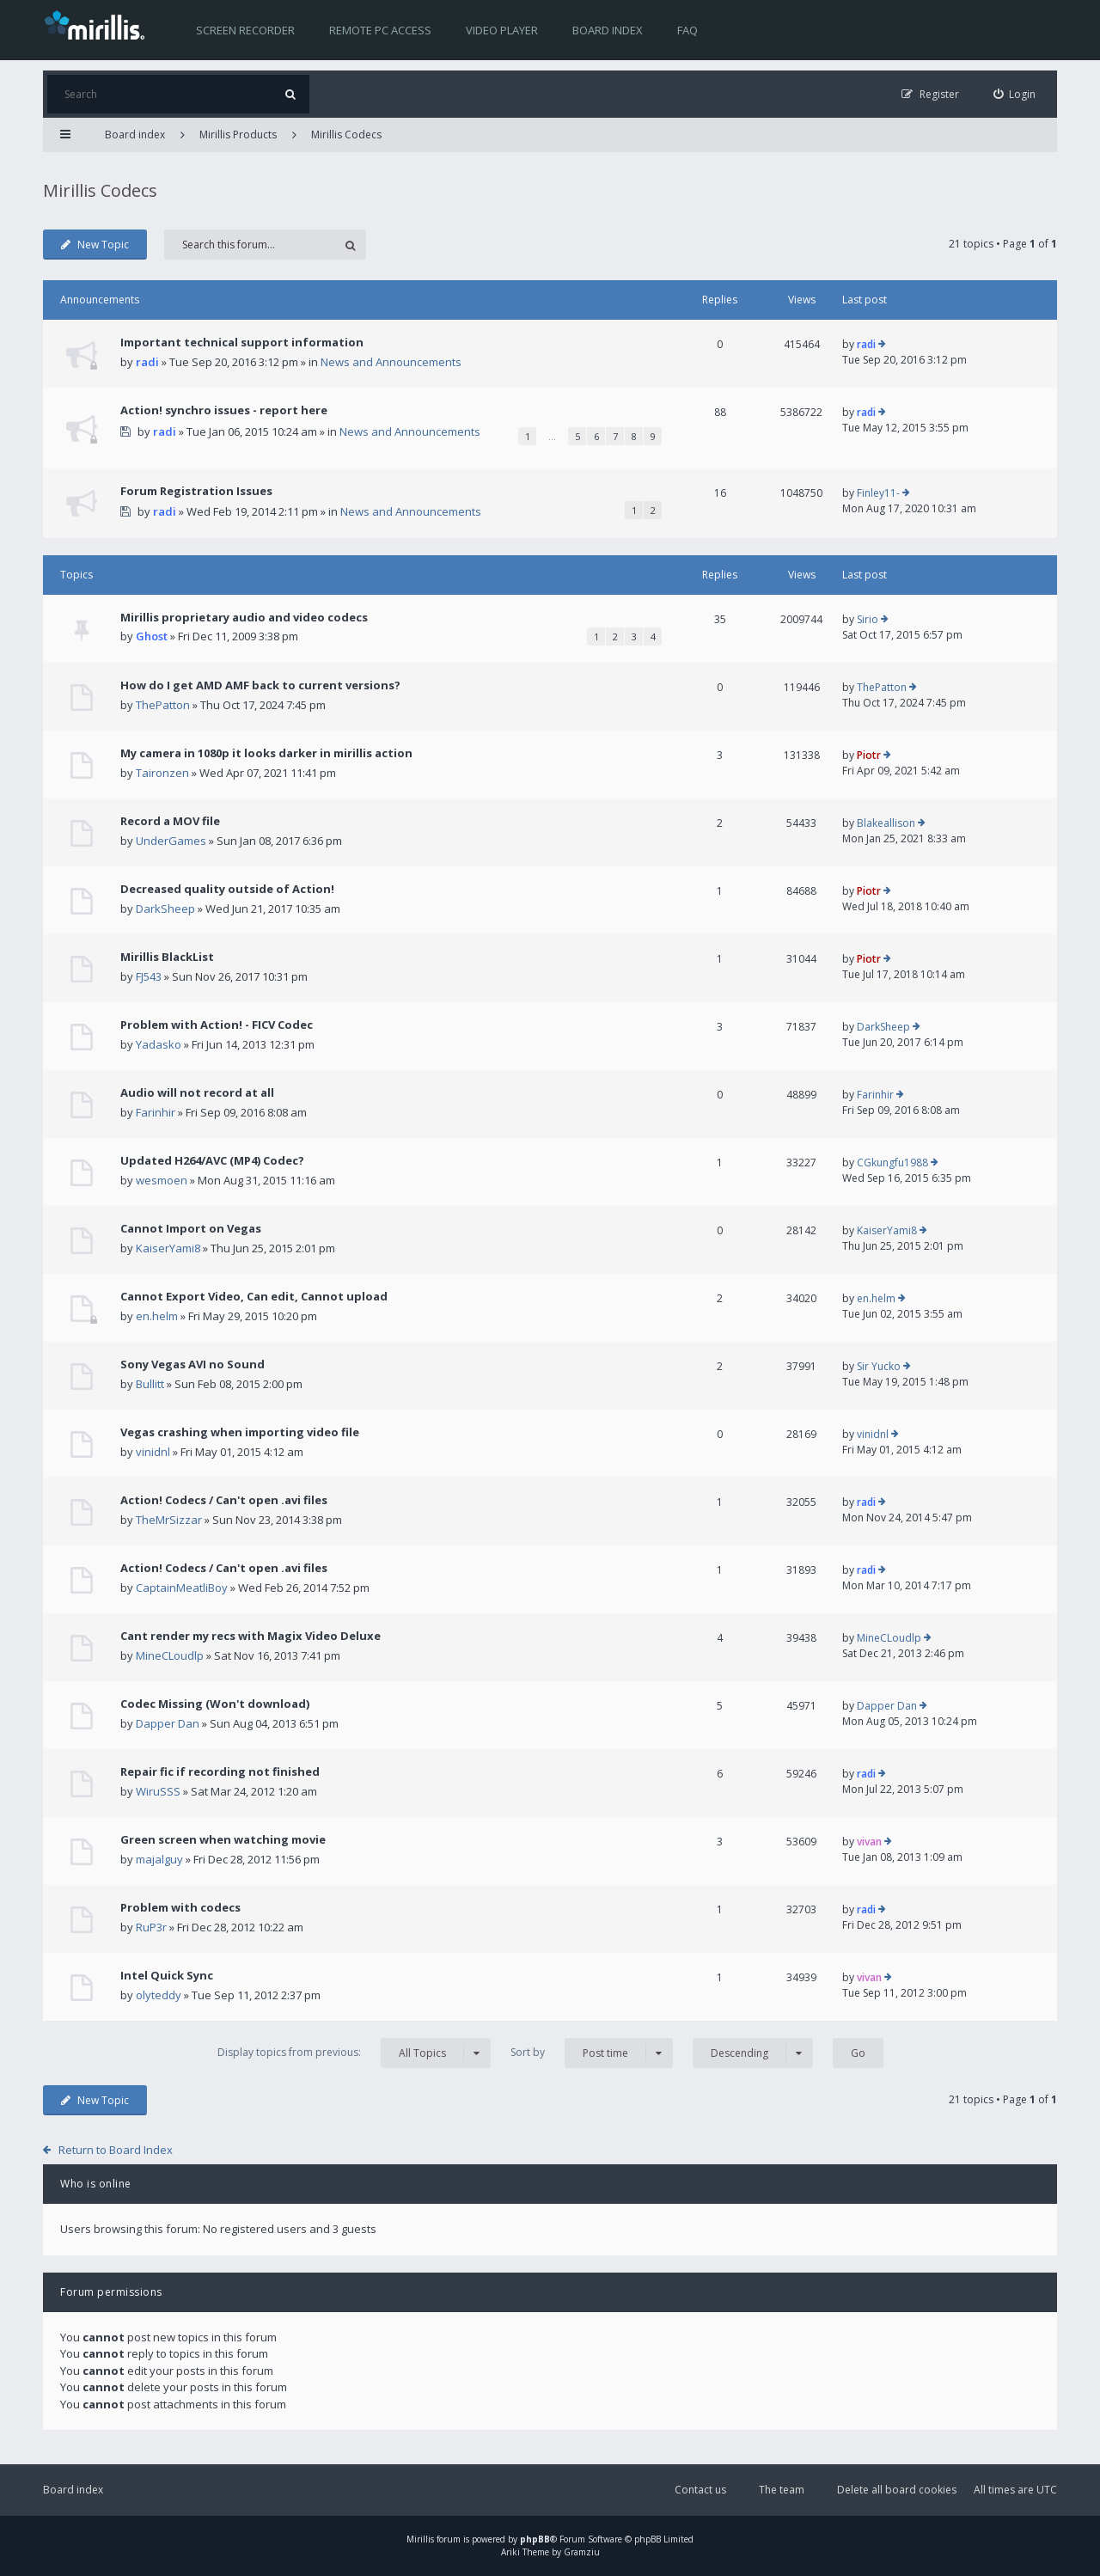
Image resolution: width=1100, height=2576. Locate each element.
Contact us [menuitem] (700, 2489)
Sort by (591, 2053)
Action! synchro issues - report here (223, 410)
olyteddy (158, 1995)
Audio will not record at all (197, 1092)
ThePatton (163, 705)
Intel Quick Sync (166, 1975)
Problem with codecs (180, 1907)
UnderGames (171, 840)
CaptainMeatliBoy (182, 1587)
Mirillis (420, 2539)
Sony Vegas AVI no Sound (192, 1364)
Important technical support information (242, 342)
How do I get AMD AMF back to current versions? (260, 685)
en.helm (157, 1316)
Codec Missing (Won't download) (214, 1703)
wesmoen (161, 1180)
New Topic (95, 244)
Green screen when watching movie (223, 1839)
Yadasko (158, 1044)
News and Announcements (391, 362)
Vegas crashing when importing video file (239, 1432)
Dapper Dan (167, 1723)
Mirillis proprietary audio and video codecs (244, 617)
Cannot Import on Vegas (190, 1228)
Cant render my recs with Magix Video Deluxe (250, 1635)
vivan (869, 1841)
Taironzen (162, 772)
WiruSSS (158, 1791)
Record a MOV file (170, 821)
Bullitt (150, 1384)
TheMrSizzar (169, 1519)
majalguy (159, 1859)
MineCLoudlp (170, 1655)
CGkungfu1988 (892, 1162)
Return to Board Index (115, 2149)
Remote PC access (380, 30)
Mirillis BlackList (167, 956)
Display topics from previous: (354, 2053)
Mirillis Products (238, 134)
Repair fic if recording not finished (220, 1771)
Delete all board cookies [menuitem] (896, 2489)
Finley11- (878, 493)
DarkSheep (165, 908)
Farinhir (155, 1112)
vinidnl (153, 1451)
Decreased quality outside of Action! (227, 888)
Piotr (869, 755)
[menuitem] (1015, 94)
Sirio (867, 619)
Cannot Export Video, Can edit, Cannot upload (254, 1296)
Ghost (152, 636)
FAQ (687, 30)
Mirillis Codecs (346, 134)
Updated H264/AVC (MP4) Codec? (212, 1160)
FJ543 (149, 976)
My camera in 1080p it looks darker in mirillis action (266, 753)
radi (147, 362)
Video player (502, 30)
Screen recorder (245, 30)
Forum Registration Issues (196, 491)
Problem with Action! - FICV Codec (216, 1024)
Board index (607, 30)
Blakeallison (886, 823)
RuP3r (151, 1927)
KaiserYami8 (168, 1248)
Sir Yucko (879, 1366)
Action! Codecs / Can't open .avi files (223, 1500)
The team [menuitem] (781, 2489)
